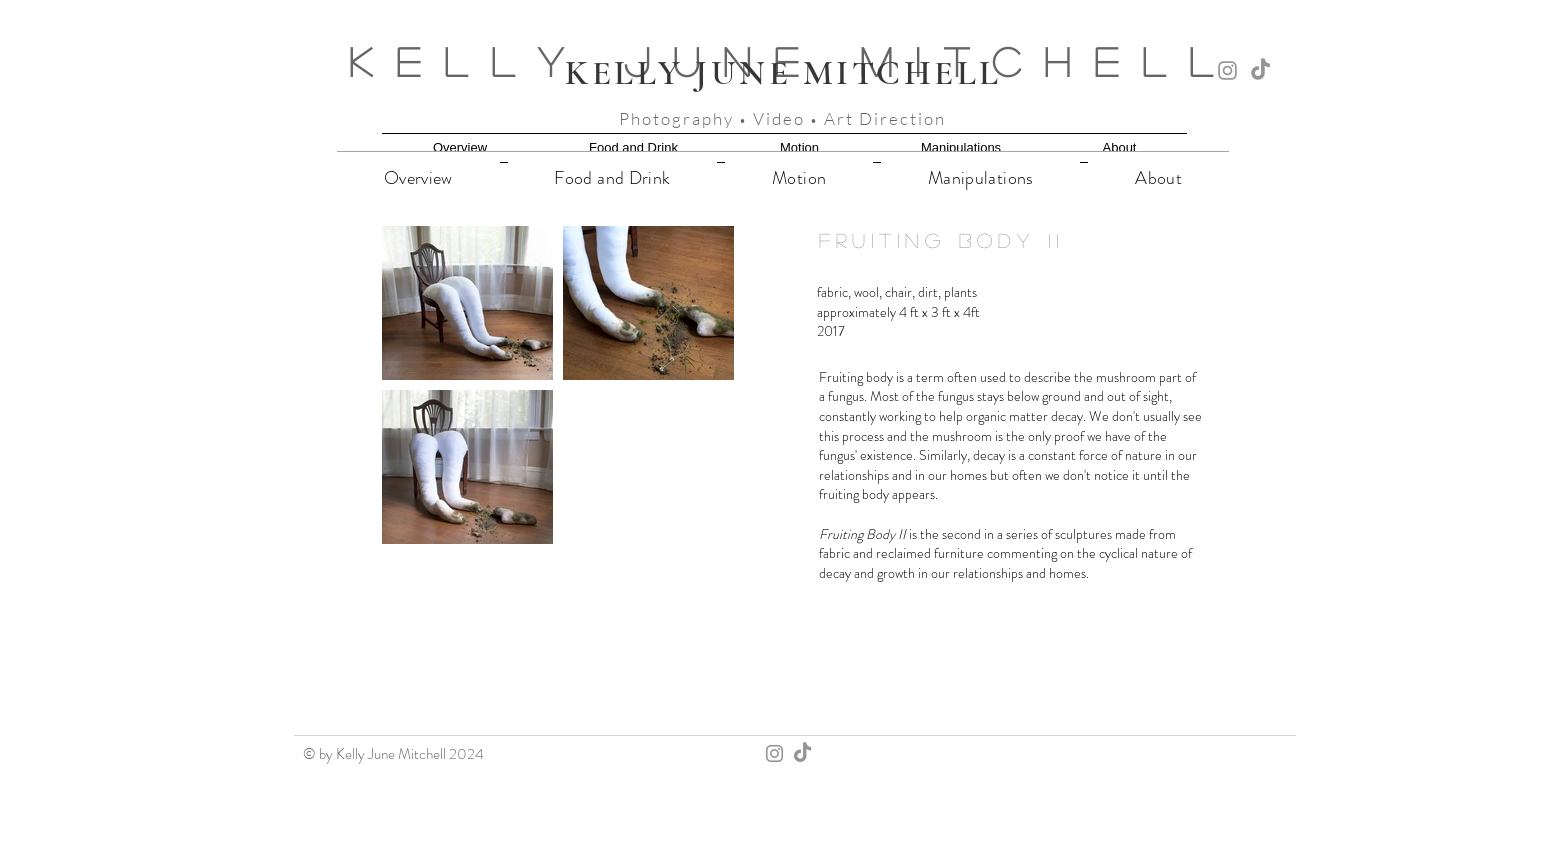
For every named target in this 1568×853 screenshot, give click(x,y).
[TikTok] (1260, 70)
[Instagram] (1227, 70)
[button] (467, 303)
